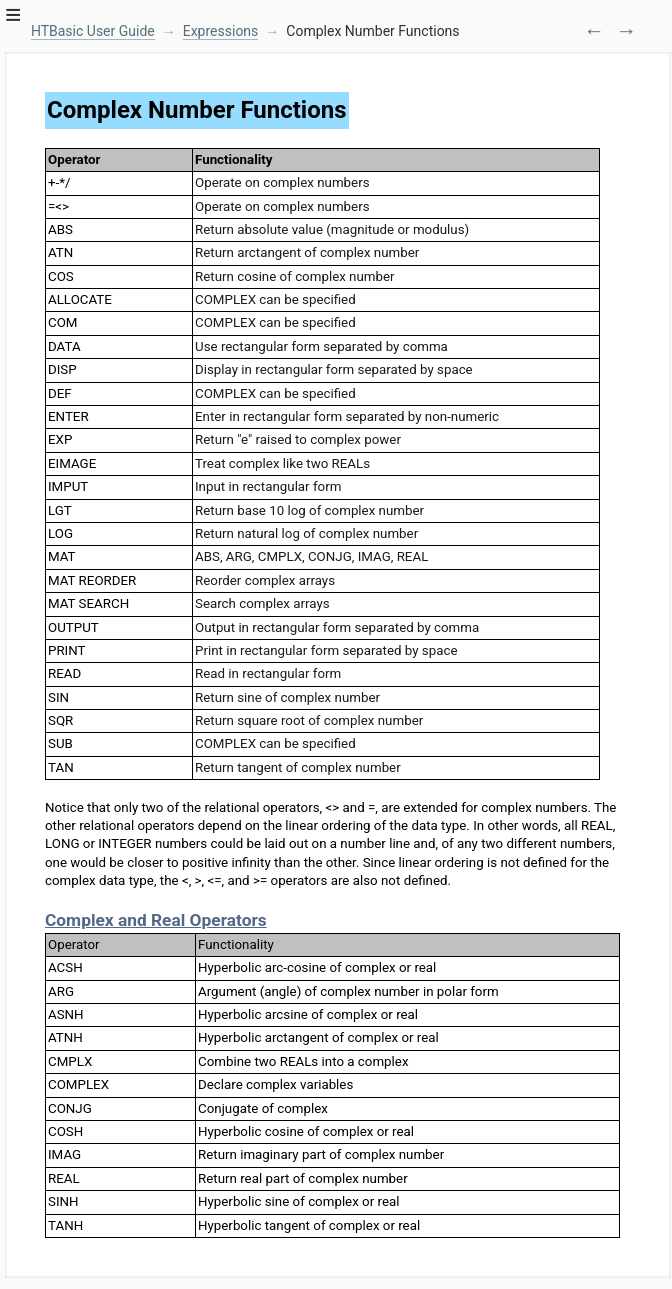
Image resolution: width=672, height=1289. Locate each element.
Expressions (221, 31)
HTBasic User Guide (93, 31)
